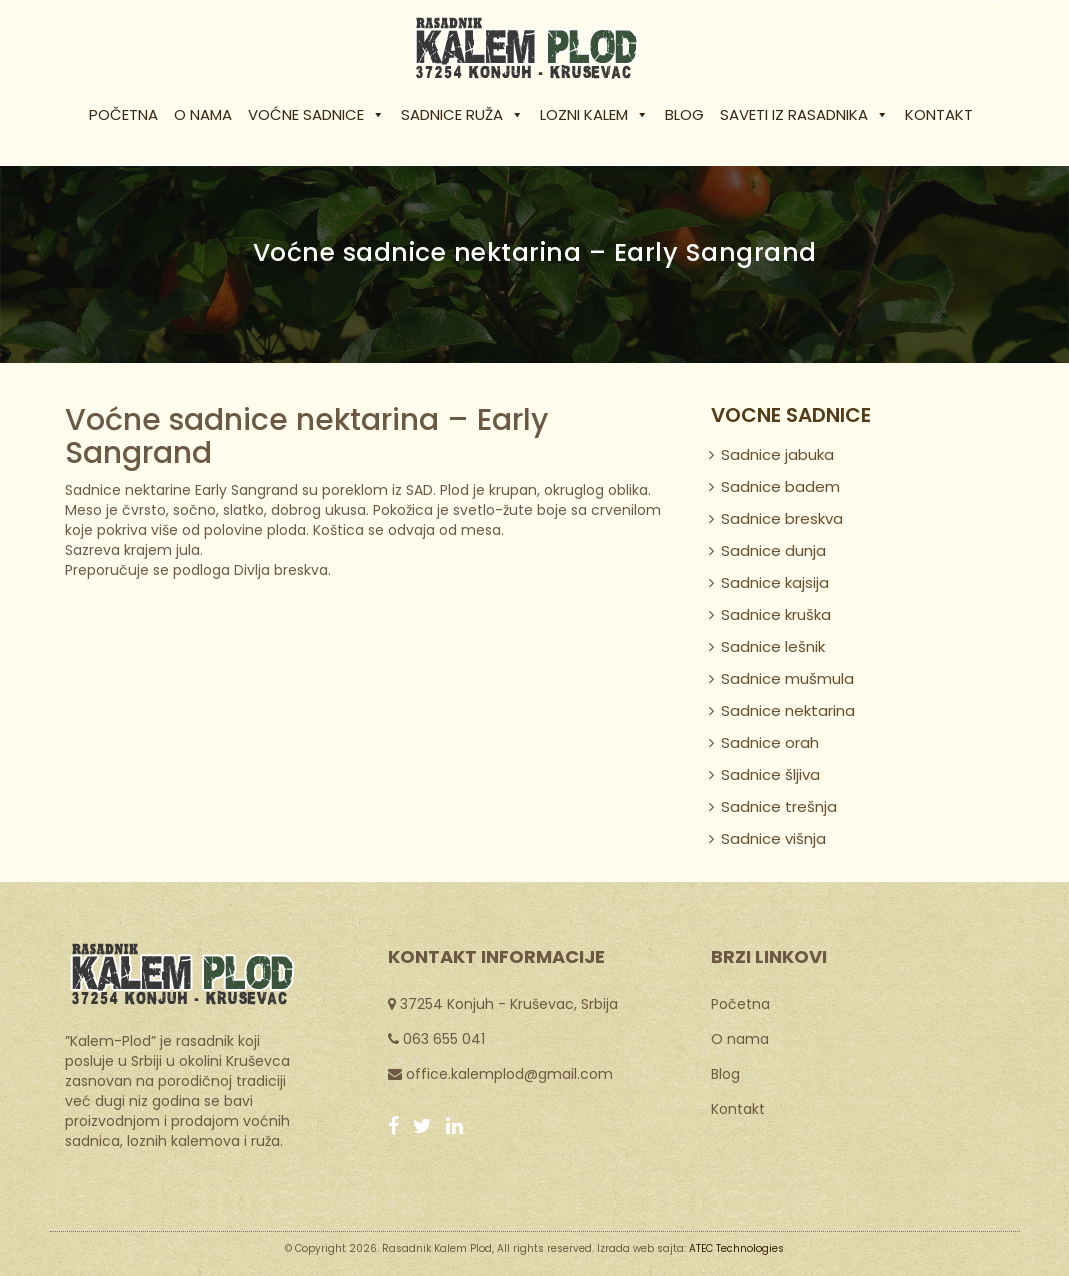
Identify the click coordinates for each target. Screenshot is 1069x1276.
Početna (123, 114)
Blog (684, 114)
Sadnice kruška (776, 614)
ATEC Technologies (736, 1248)
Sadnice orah (770, 742)
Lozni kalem (594, 114)
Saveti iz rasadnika (804, 114)
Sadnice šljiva (770, 774)
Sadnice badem (780, 486)
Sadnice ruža (462, 114)
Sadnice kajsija (775, 582)
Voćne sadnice (316, 114)
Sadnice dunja (773, 550)
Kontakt (939, 114)
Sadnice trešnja (779, 806)
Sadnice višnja (773, 838)
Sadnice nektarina (788, 710)
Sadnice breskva (782, 518)
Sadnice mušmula (787, 678)
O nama (203, 114)
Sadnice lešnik (773, 646)
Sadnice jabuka (777, 454)
